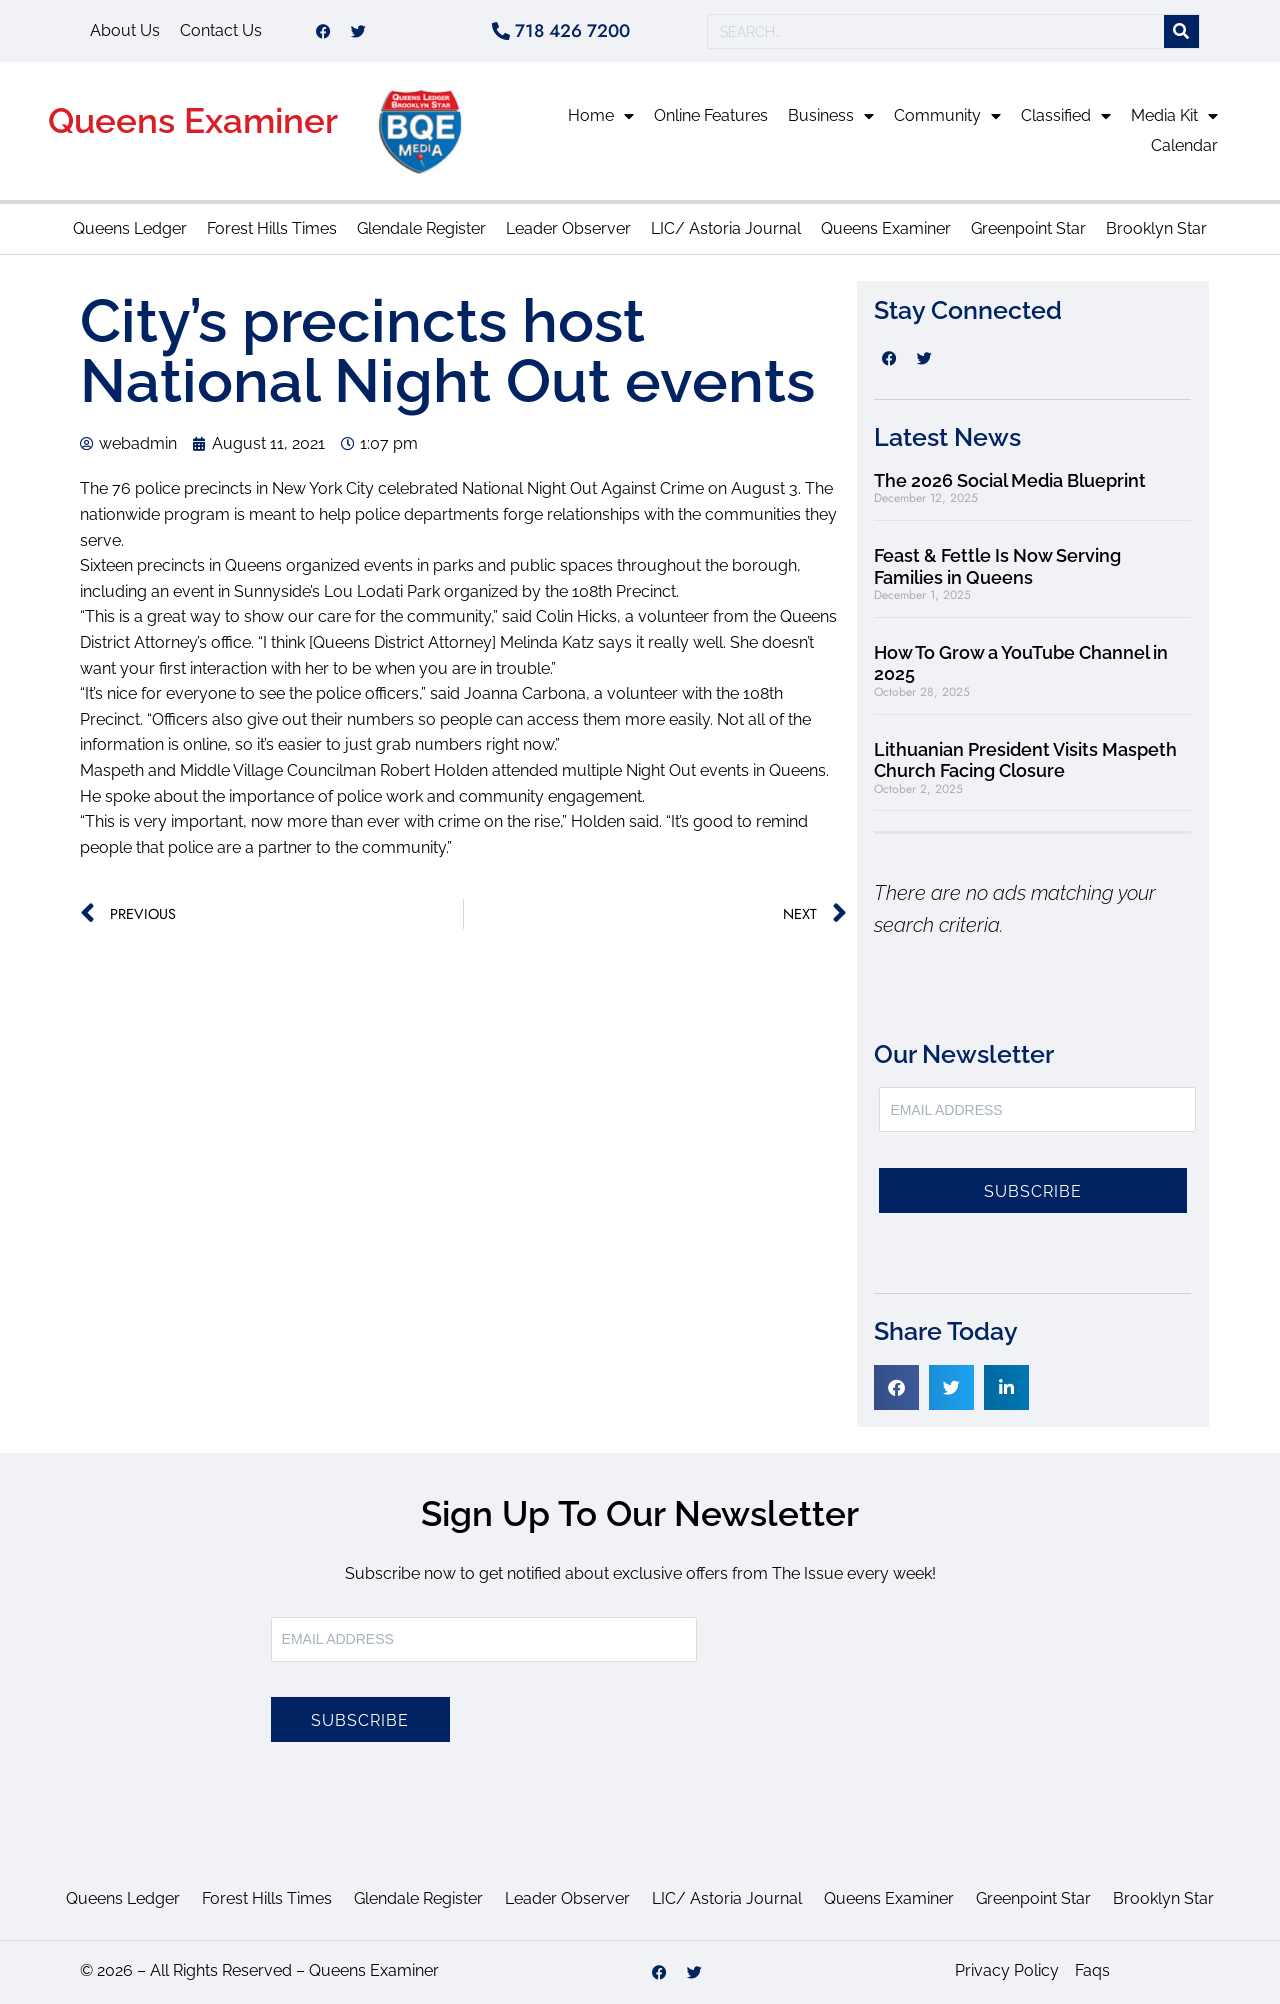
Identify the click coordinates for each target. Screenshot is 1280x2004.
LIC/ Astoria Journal (726, 228)
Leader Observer (568, 228)
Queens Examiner (193, 120)
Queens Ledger (130, 228)
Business (831, 116)
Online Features (711, 115)
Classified (1066, 116)
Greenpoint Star (1028, 228)
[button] (896, 1387)
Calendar (1184, 145)
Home (601, 116)
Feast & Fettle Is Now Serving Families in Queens (997, 566)
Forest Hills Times (272, 228)
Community (947, 116)
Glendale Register (421, 228)
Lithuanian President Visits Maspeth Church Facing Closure (1025, 760)
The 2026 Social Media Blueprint (1010, 480)
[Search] (1181, 31)
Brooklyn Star (1156, 228)
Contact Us (221, 30)
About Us (125, 30)
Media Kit (1174, 116)
